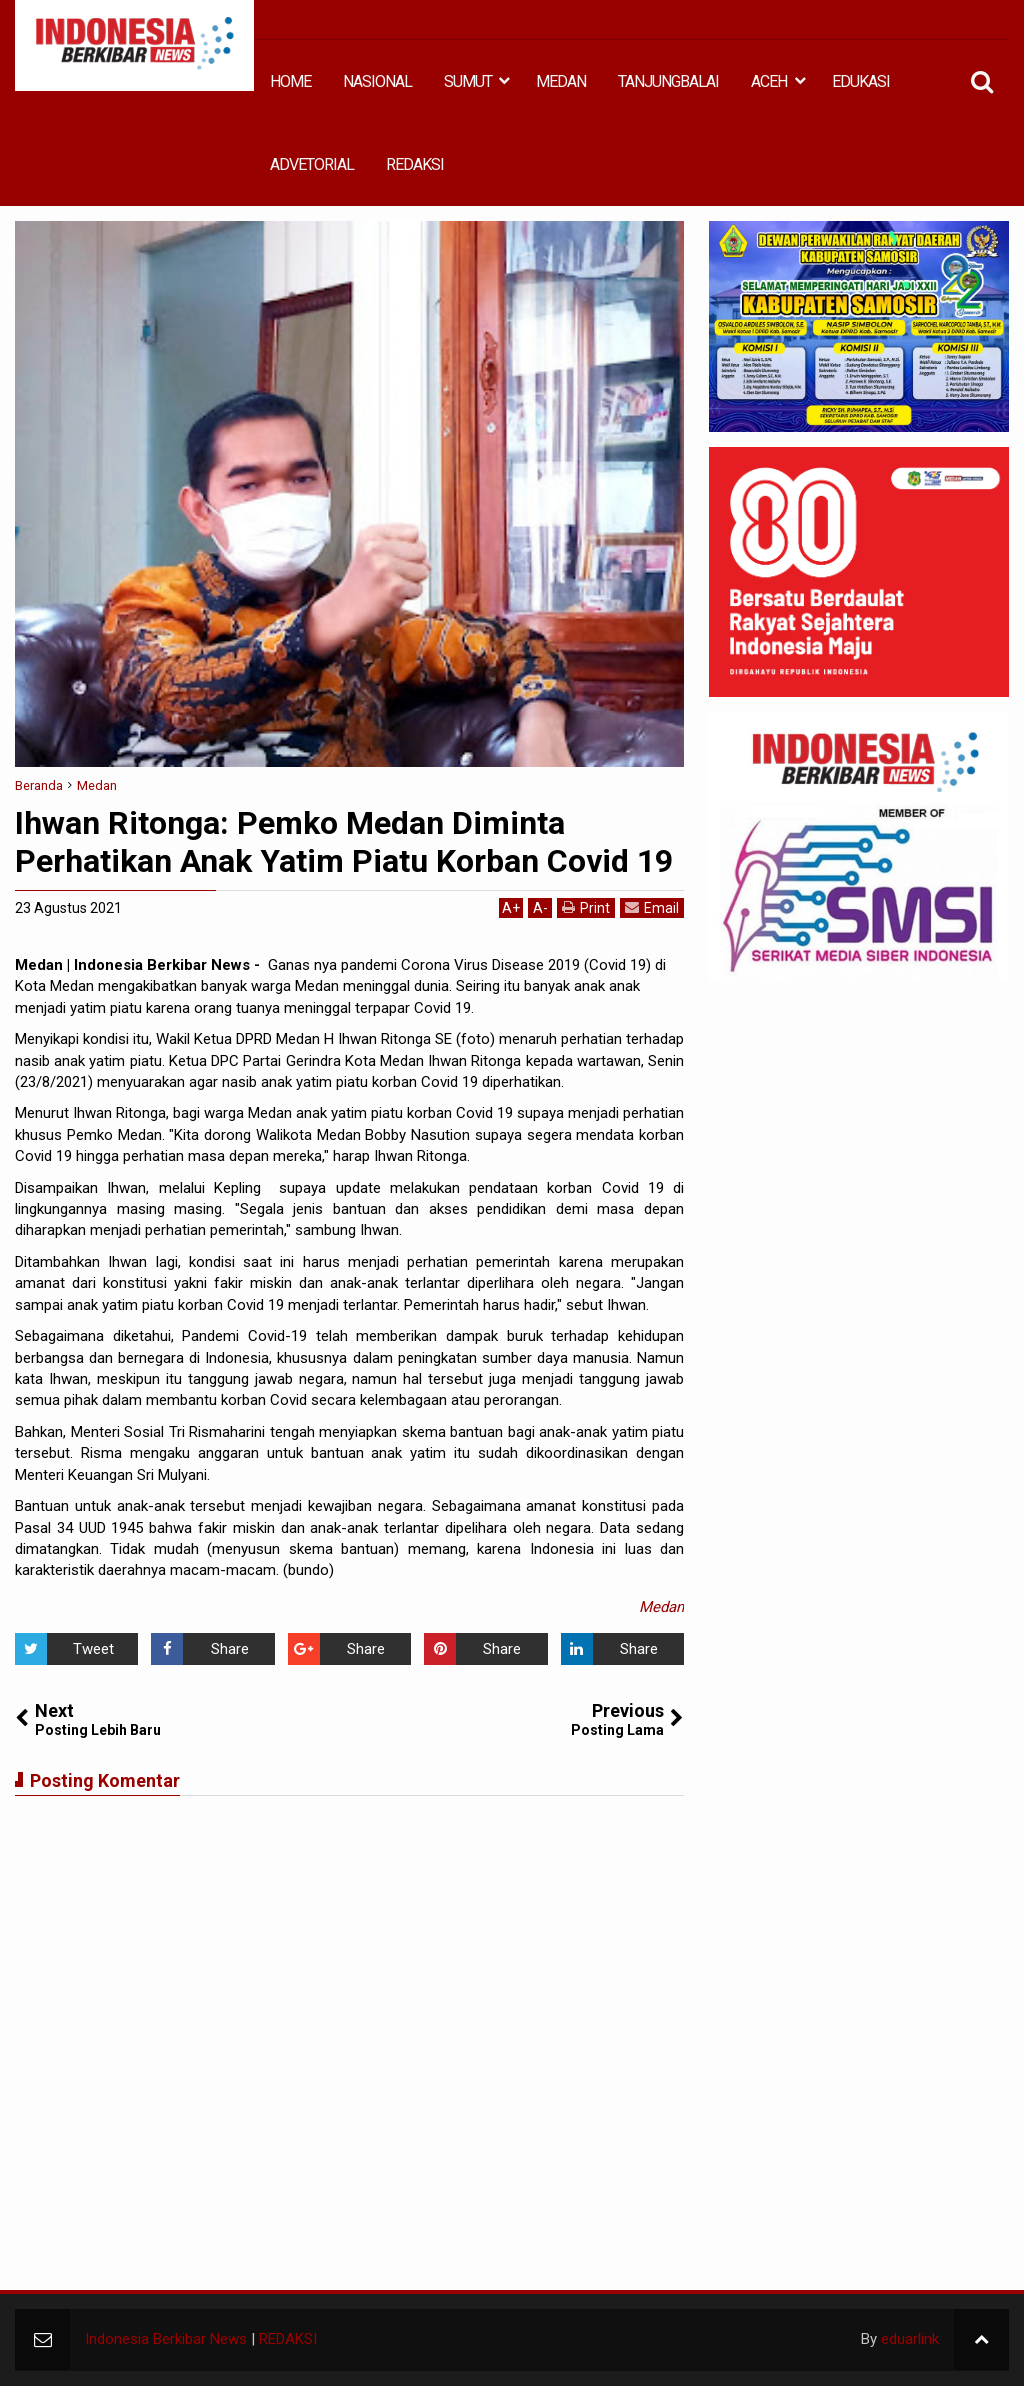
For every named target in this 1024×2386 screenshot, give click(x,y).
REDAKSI (415, 164)
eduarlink (910, 2339)
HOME (290, 81)
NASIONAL (377, 81)
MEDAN (561, 81)
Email (652, 907)
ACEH (769, 81)
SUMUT (468, 81)
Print (586, 907)
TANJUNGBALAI (668, 81)
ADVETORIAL (312, 164)
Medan (661, 1607)
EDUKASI (861, 81)
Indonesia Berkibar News (166, 2339)
